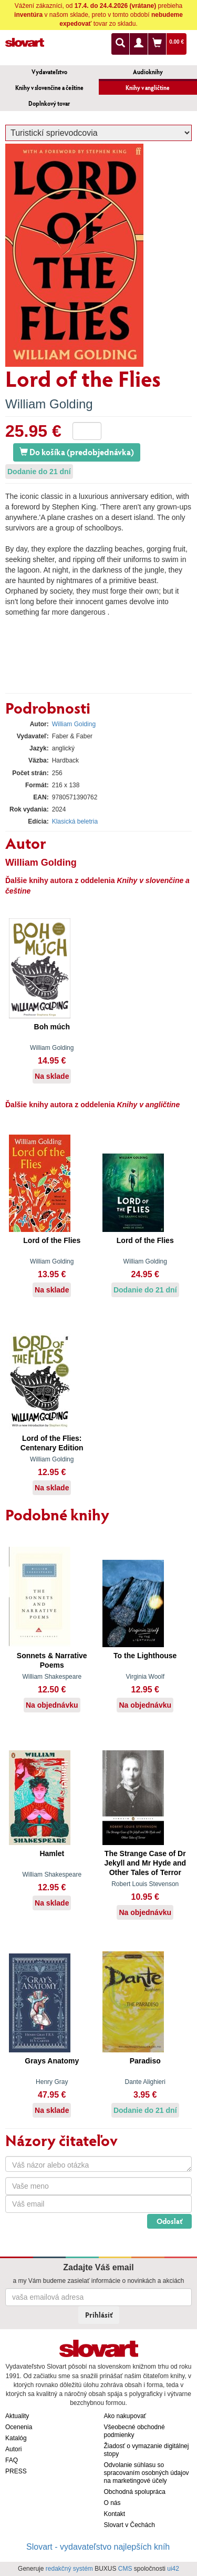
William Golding (49, 404)
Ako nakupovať (125, 2416)
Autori (13, 2449)
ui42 (173, 2568)
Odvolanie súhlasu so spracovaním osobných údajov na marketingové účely (146, 2472)
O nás (112, 2503)
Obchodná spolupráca (134, 2491)
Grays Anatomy (52, 2061)
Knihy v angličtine (148, 88)
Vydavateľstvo (49, 72)
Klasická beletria (75, 821)
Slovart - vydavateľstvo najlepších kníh (98, 2546)
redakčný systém (69, 2568)
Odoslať (169, 2221)
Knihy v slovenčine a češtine (49, 88)
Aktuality (17, 2416)
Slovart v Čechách (129, 2525)
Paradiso (145, 2061)
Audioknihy (148, 72)
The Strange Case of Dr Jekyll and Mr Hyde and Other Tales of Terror (145, 1863)
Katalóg (16, 2438)
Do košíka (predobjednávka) (76, 451)
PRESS (16, 2471)
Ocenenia (18, 2427)
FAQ (11, 2460)
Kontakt (115, 2514)
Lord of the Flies (51, 1240)
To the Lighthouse (145, 1655)
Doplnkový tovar (49, 103)
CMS (125, 2568)
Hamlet (51, 1853)
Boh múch (52, 1027)
